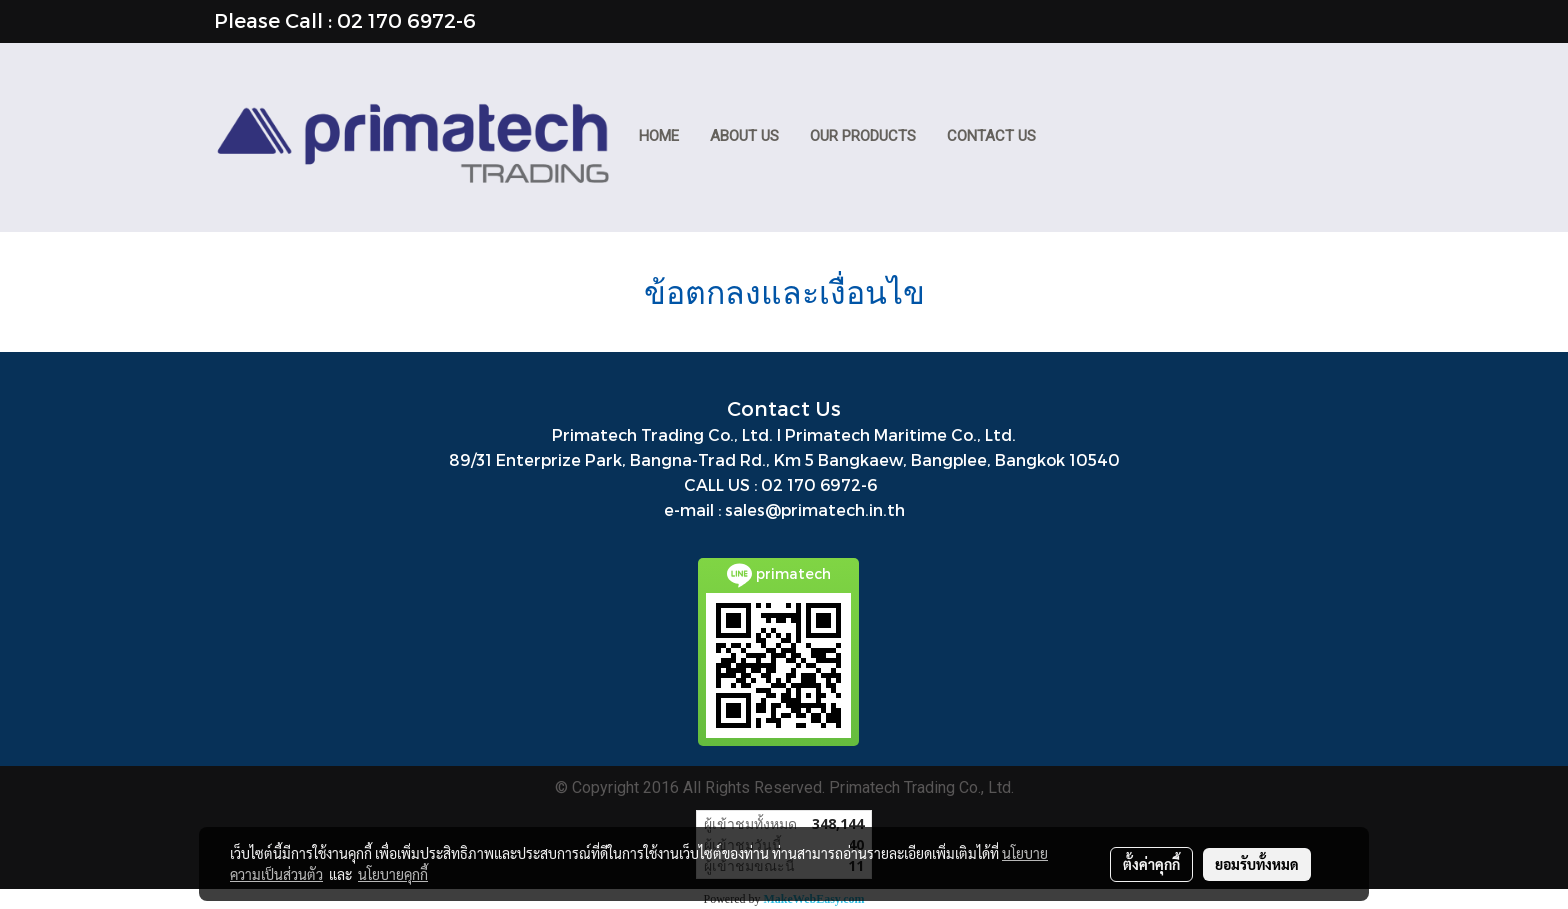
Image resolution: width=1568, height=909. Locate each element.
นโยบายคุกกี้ (393, 874)
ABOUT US (744, 136)
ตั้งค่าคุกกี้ (1151, 864)
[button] (1070, 138)
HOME (659, 136)
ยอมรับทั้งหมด (1257, 864)
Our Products (863, 136)
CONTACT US (991, 136)
